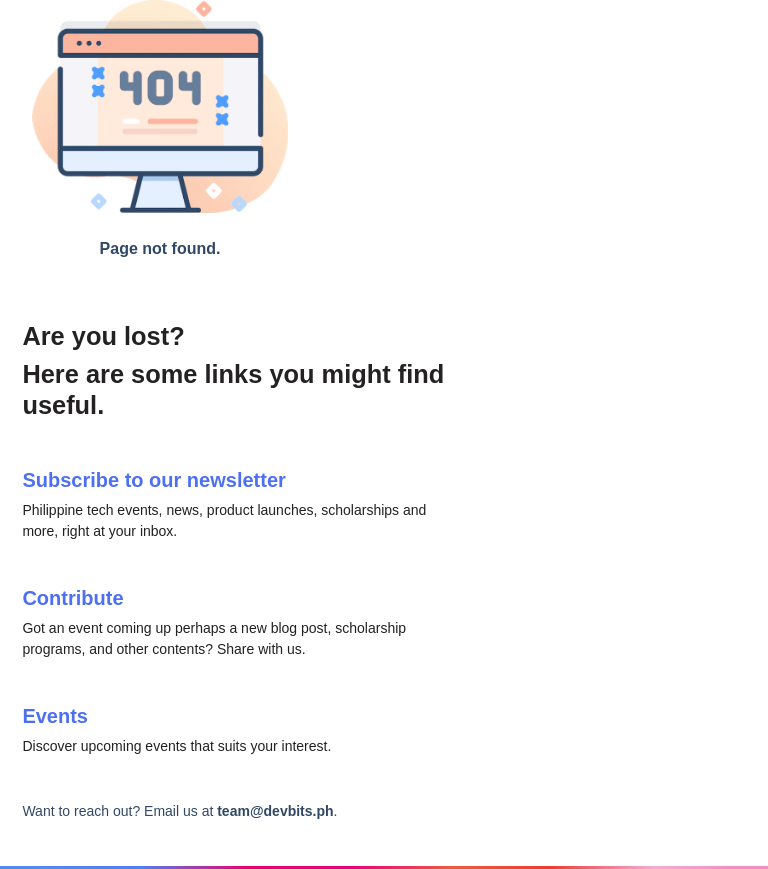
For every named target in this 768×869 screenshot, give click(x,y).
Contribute (72, 598)
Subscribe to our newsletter (153, 480)
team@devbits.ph (275, 811)
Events (55, 716)
